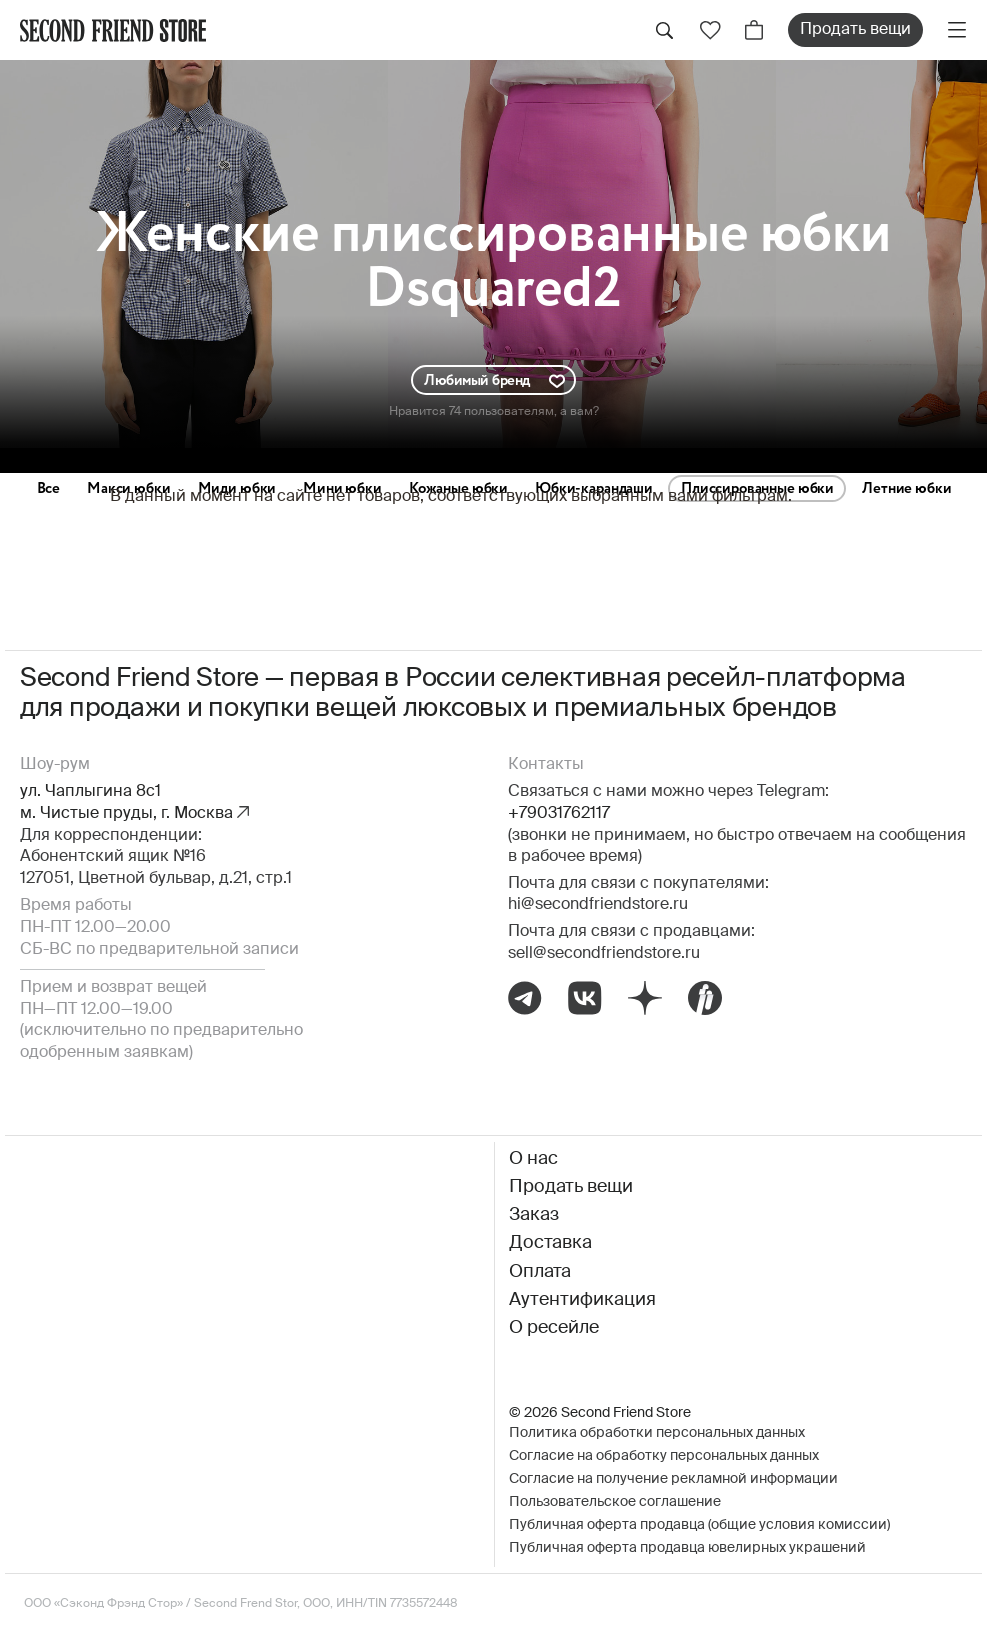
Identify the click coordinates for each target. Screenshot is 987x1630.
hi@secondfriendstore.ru (598, 905)
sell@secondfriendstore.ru (604, 954)
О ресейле (554, 1328)
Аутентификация (582, 1300)
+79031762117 (559, 814)
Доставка (550, 1243)
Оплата (540, 1272)
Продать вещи (855, 30)
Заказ (534, 1215)
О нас (533, 1159)
